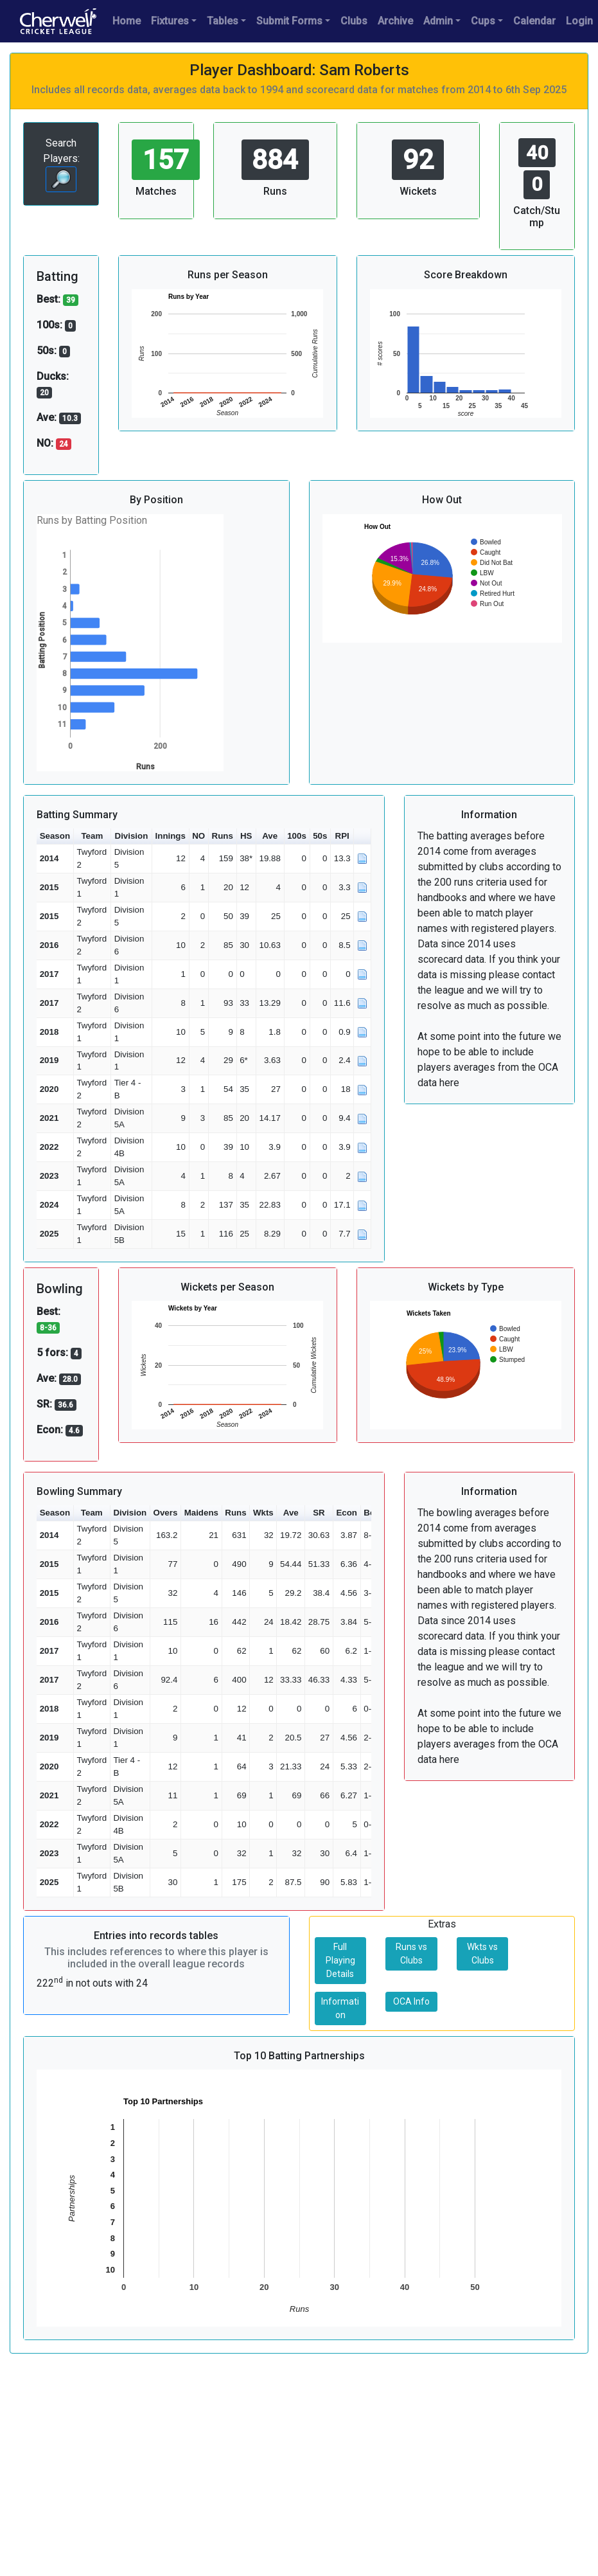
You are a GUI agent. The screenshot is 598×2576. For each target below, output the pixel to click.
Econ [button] (346, 1512)
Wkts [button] (263, 1512)
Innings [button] (170, 836)
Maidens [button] (201, 1512)
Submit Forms (289, 21)
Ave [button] (269, 836)
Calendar (534, 21)
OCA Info (411, 2001)
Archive (395, 21)
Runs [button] (222, 836)
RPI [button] (342, 836)
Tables (222, 21)
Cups (483, 21)
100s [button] (296, 836)
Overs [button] (166, 1512)
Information (340, 2008)
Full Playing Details (340, 1960)
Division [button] (131, 836)
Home (126, 21)
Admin (438, 21)
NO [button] (198, 836)
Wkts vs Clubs (482, 1953)
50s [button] (320, 836)
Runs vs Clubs (411, 1953)
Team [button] (92, 836)
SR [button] (319, 1512)
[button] (362, 836)
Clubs (353, 21)
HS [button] (246, 836)
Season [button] (55, 836)
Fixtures (170, 21)
